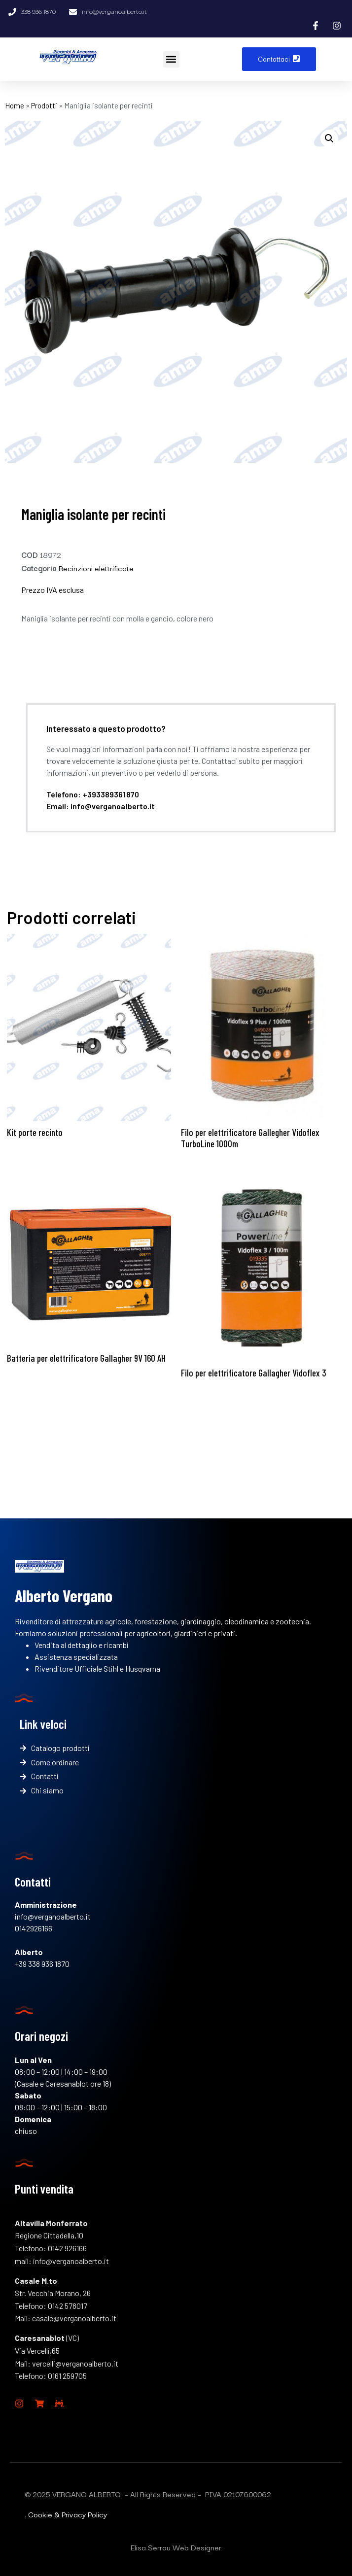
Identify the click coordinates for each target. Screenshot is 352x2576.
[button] (171, 59)
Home (14, 105)
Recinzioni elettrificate (96, 568)
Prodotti (44, 105)
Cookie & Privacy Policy (67, 2514)
